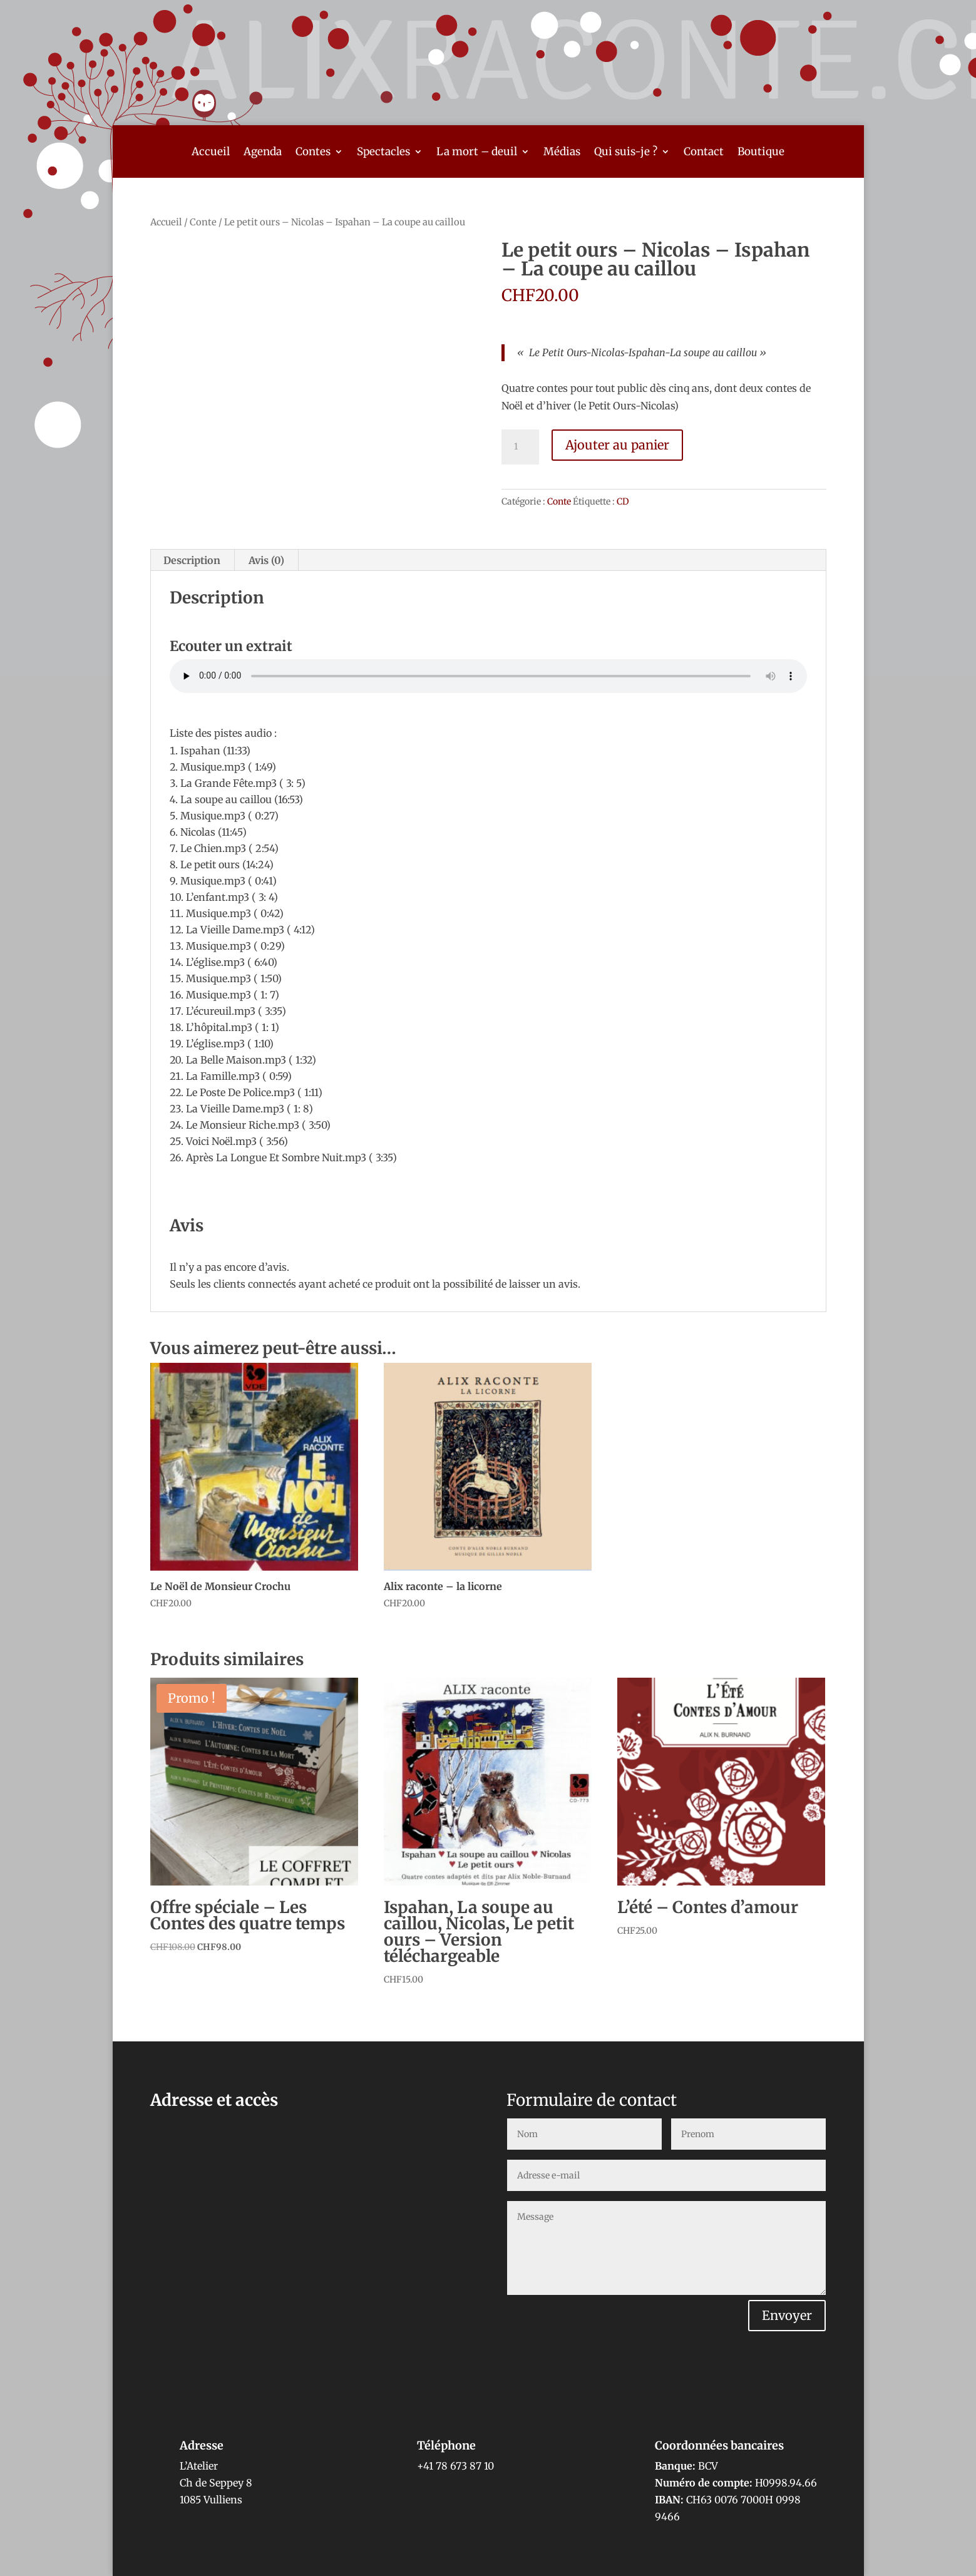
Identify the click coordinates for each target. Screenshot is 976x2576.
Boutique (760, 152)
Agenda (263, 152)
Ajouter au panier (617, 445)
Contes (313, 152)
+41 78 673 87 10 (455, 2466)
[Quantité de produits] (520, 446)
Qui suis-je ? (625, 152)
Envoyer (787, 2315)
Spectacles (383, 152)
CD (623, 501)
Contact (704, 152)
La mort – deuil (476, 152)
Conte (203, 222)
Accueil (211, 152)
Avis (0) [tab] (266, 560)
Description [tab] (191, 560)
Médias (561, 152)
